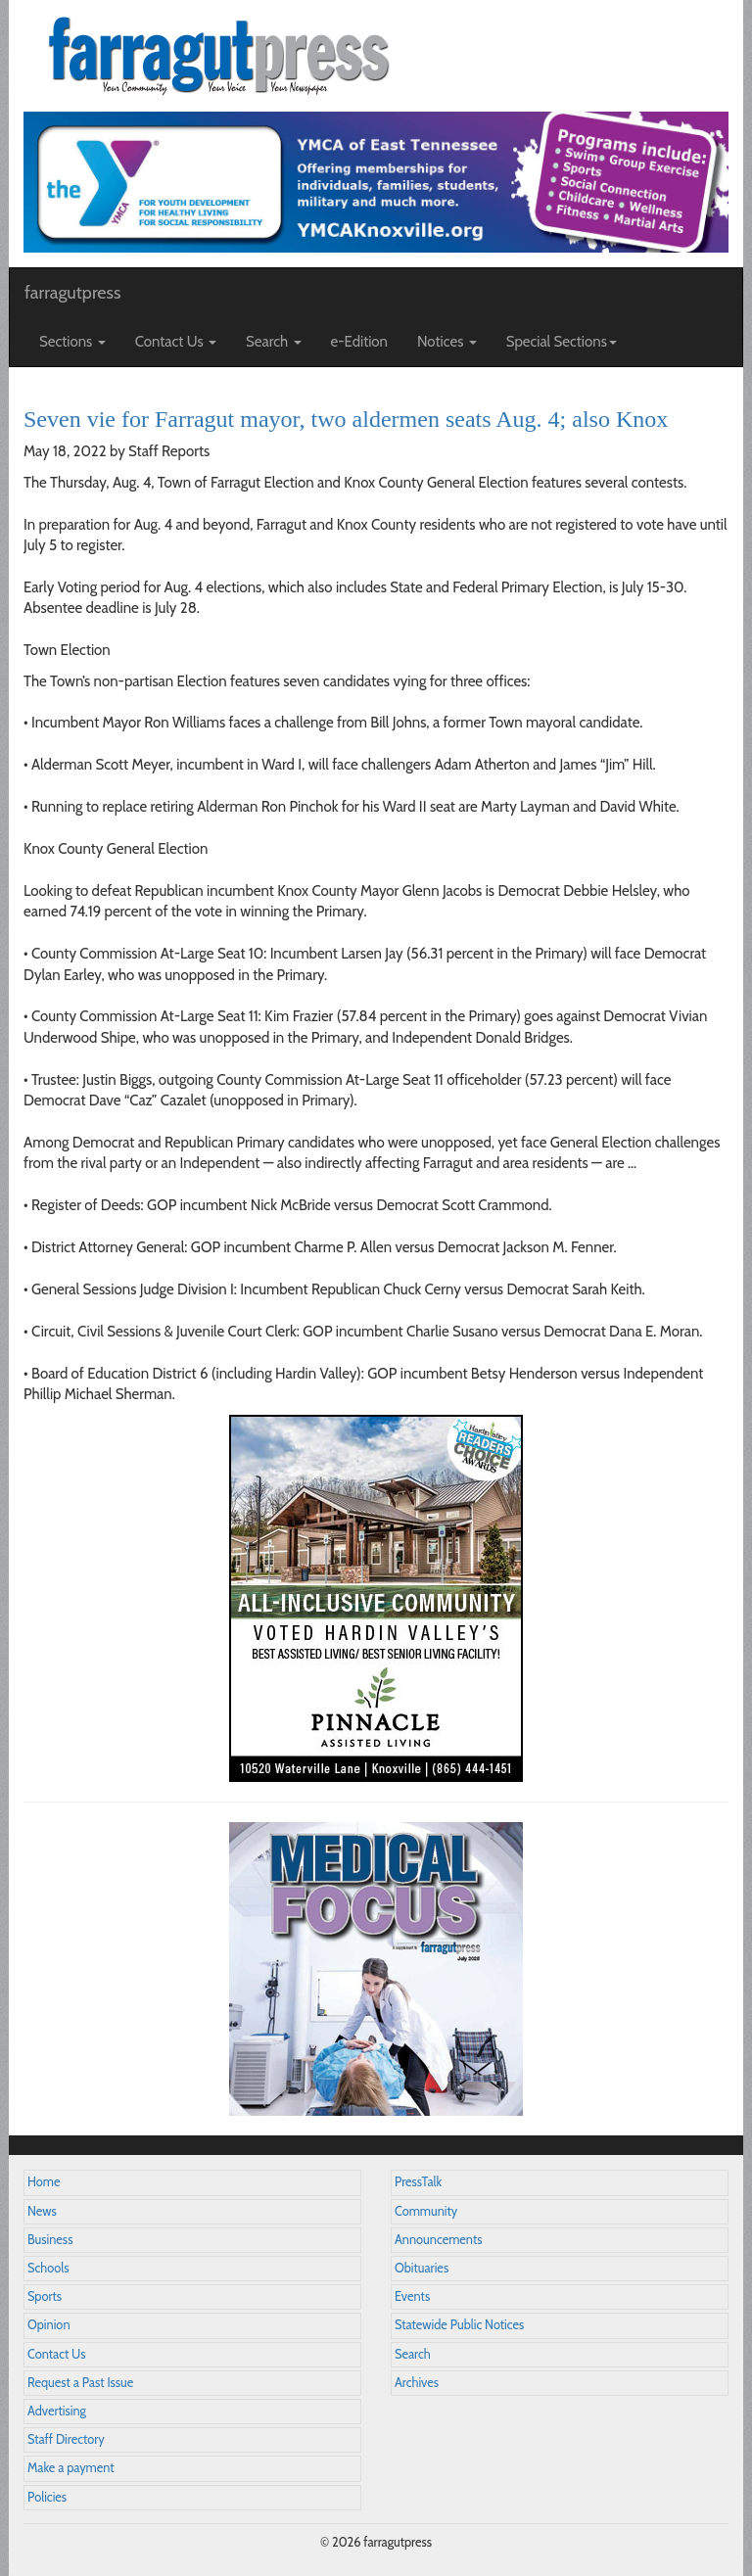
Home (44, 2182)
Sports (44, 2296)
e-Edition (360, 342)
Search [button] (274, 342)
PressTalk (418, 2182)
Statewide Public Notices (459, 2325)
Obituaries (421, 2268)
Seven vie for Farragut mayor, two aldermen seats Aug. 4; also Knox (346, 419)
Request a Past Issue (80, 2382)
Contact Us (56, 2354)
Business (49, 2239)
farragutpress (72, 293)
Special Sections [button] (561, 342)
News (42, 2211)
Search (413, 2354)
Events (412, 2296)
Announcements (438, 2239)
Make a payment (71, 2467)
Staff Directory (66, 2439)
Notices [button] (447, 342)
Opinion (48, 2325)
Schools (48, 2268)
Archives (417, 2382)
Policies (47, 2497)
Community (426, 2211)
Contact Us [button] (175, 342)
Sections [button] (72, 342)
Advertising (56, 2411)
